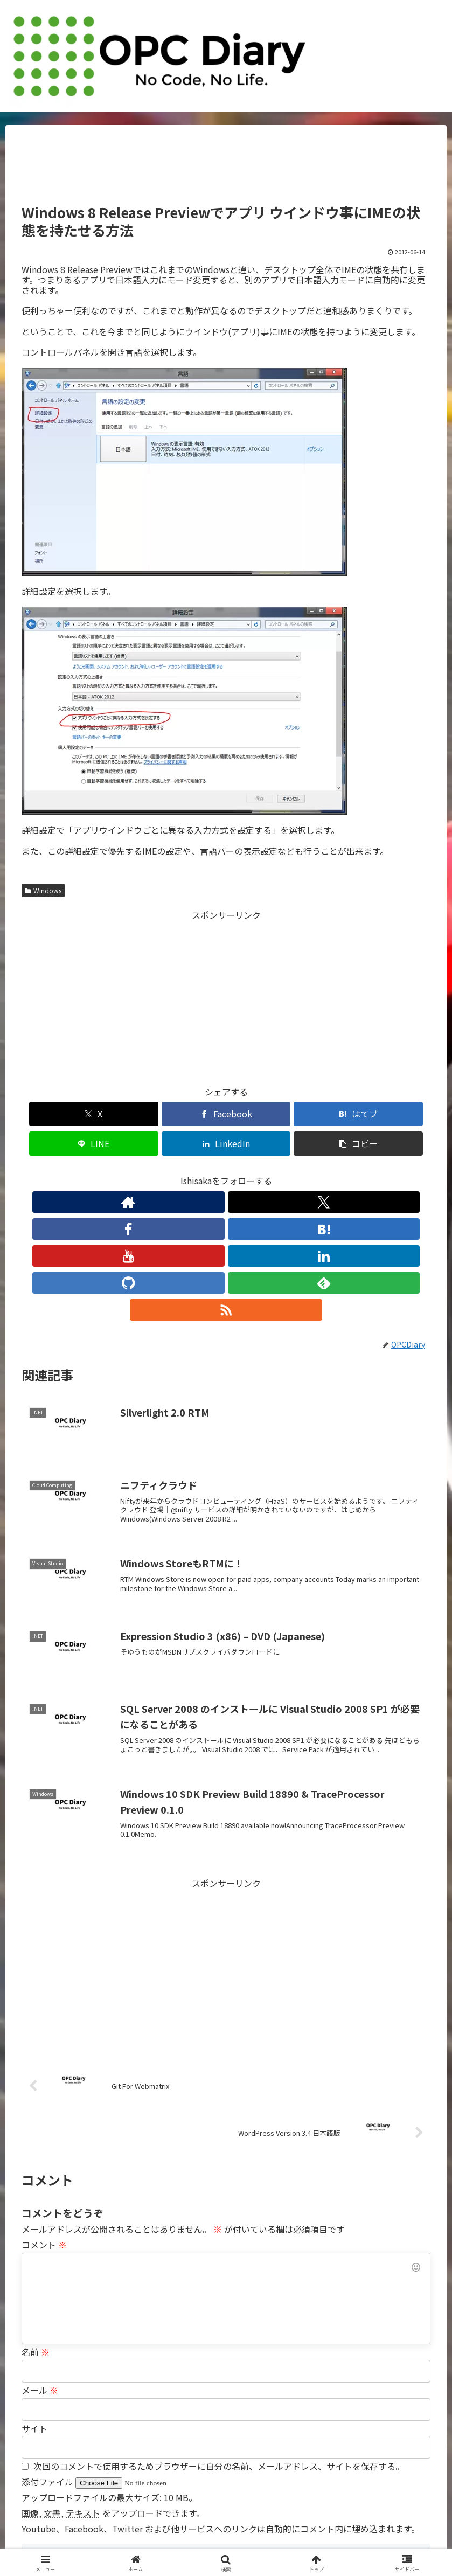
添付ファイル (48, 2344)
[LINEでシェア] (260, 1114)
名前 (36, 2214)
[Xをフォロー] (152, 1172)
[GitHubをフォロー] (276, 1172)
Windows (43, 890)
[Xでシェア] (54, 1114)
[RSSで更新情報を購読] (325, 1172)
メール (40, 2252)
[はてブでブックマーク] (191, 1114)
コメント (44, 2107)
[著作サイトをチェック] (127, 1172)
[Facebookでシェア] (123, 1114)
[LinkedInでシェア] (328, 1114)
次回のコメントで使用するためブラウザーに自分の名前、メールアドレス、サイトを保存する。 (218, 2328)
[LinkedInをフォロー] (251, 1172)
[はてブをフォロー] (201, 1172)
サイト (34, 2291)
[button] (397, 1114)
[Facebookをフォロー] (176, 1172)
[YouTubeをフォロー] (226, 1172)
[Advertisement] (226, 169)
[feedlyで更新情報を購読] (300, 1172)
